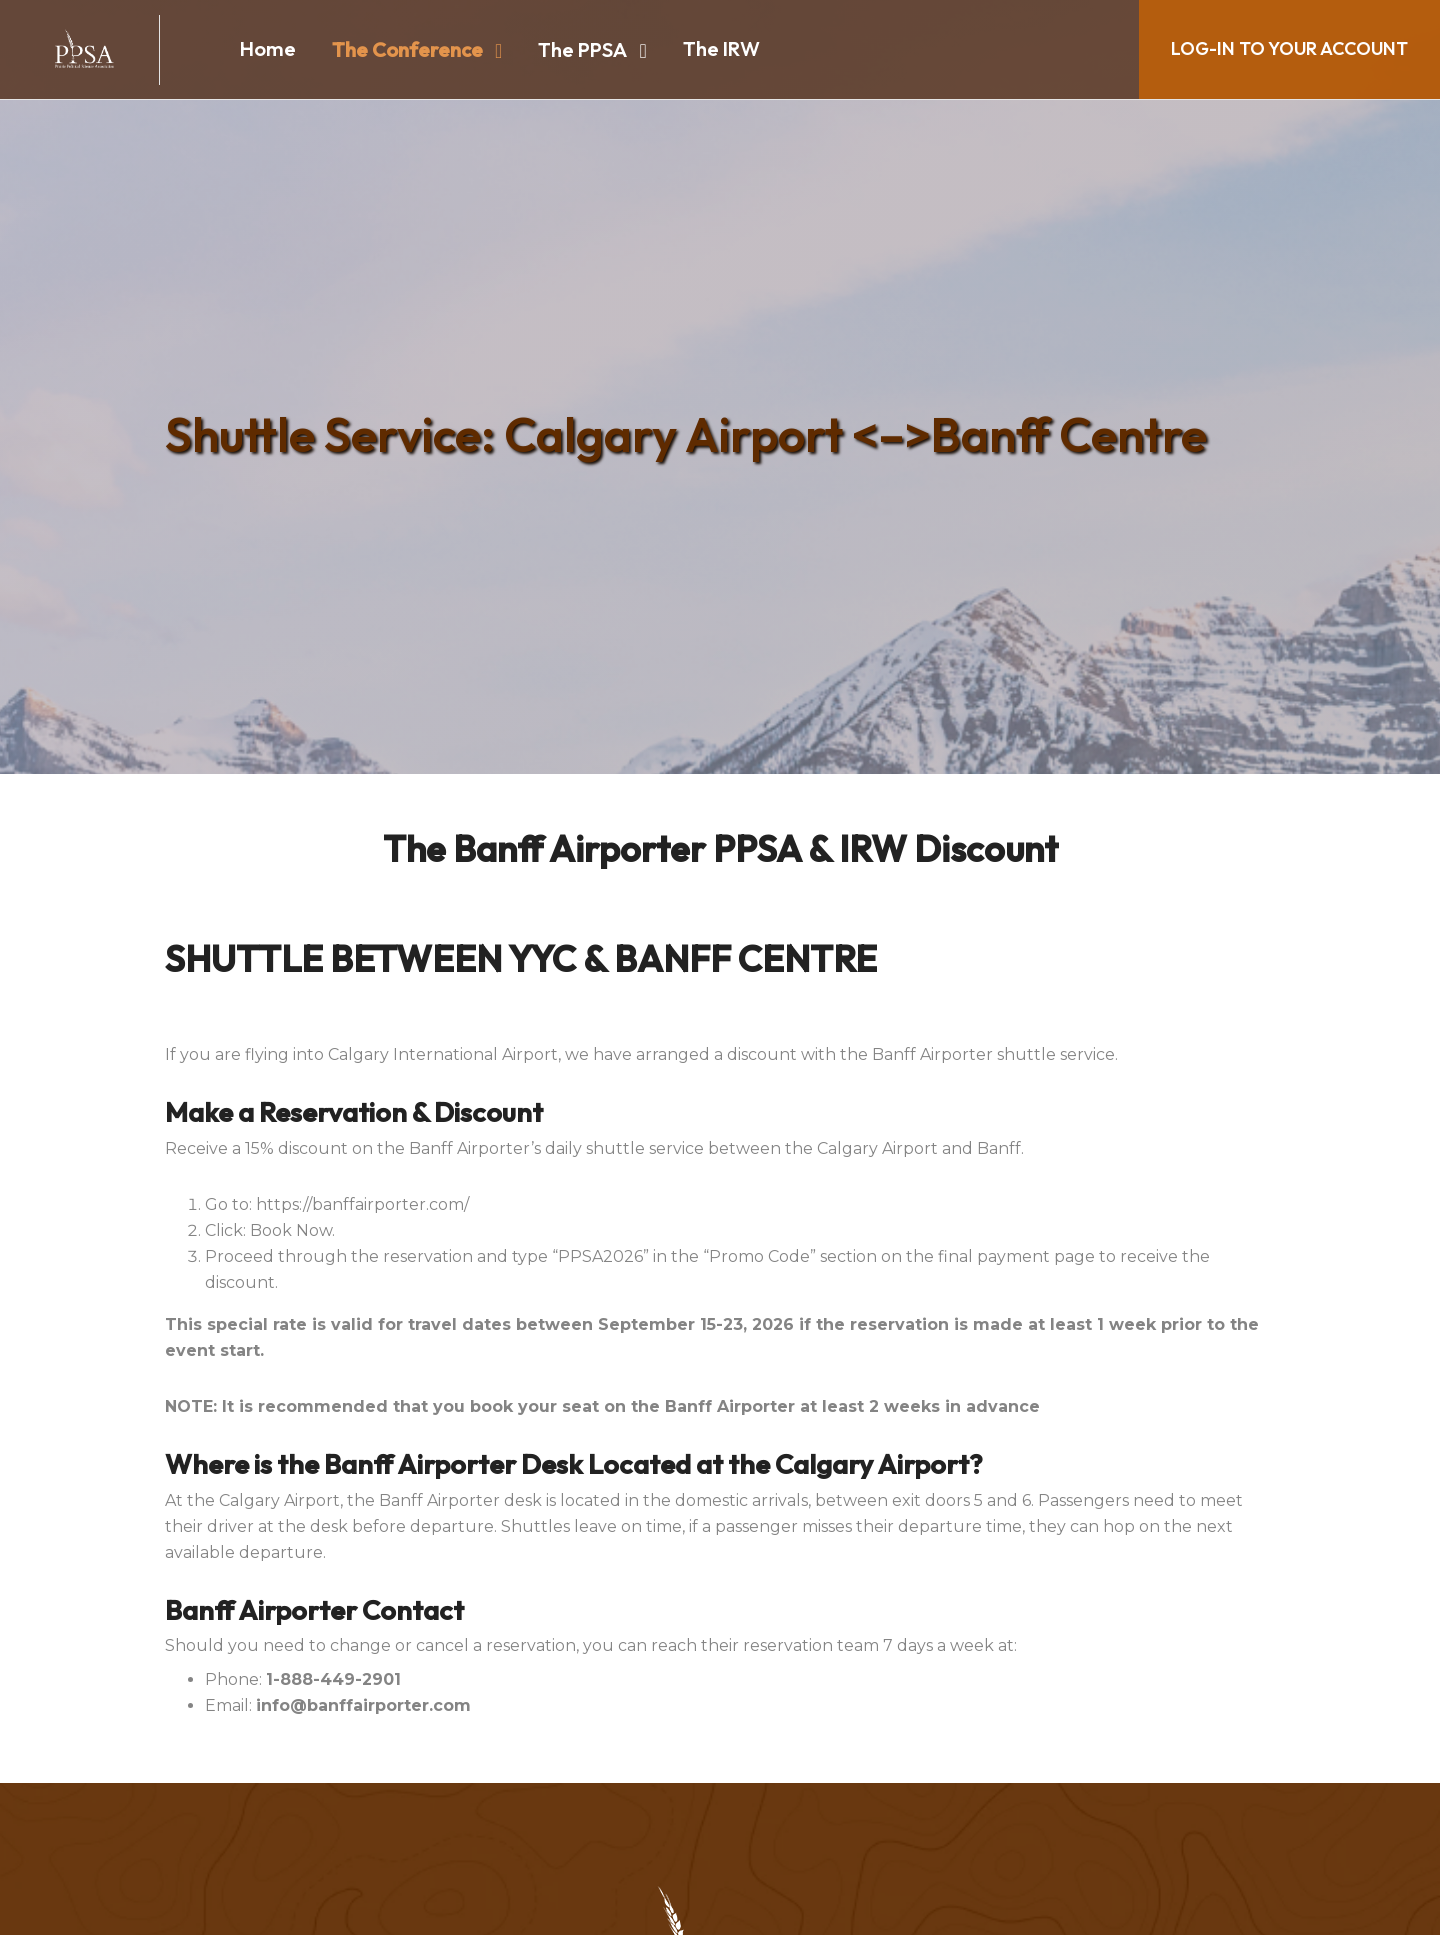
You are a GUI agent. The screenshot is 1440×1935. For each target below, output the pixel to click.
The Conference (407, 49)
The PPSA (582, 49)
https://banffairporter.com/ (362, 1204)
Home (268, 48)
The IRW (721, 48)
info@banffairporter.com (363, 1705)
